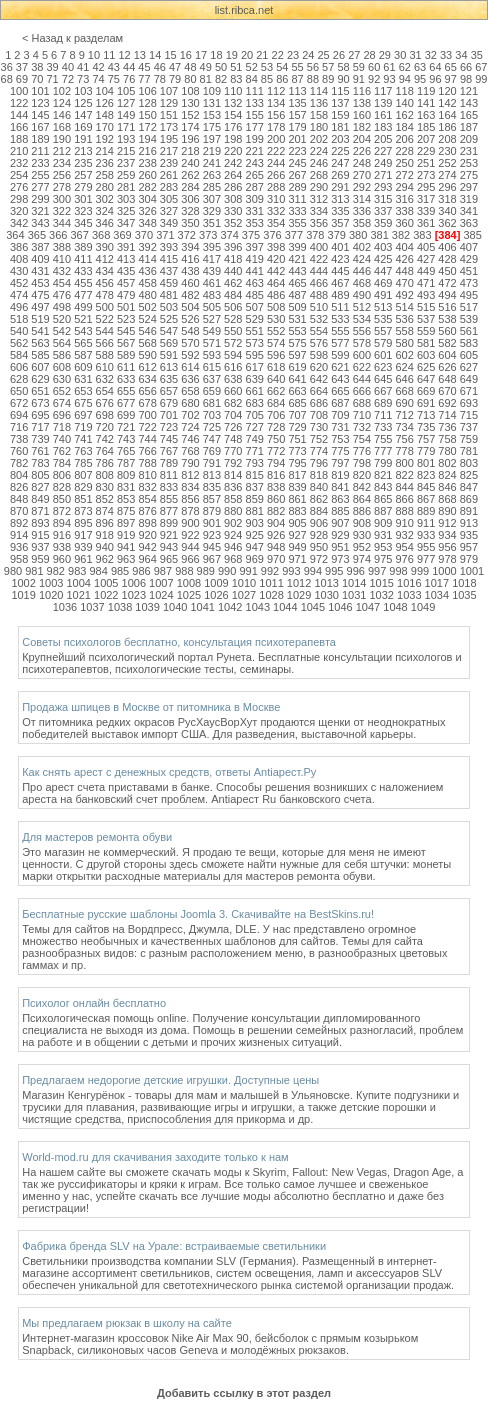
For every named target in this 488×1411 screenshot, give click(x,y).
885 (340, 511)
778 (404, 451)
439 (212, 271)
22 (278, 55)
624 (404, 367)
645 (383, 379)
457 (126, 283)
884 (319, 511)
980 (13, 571)
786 (105, 463)
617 (255, 367)
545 (126, 331)
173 (169, 127)
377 (294, 235)
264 (233, 175)
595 (255, 355)
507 (255, 307)
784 (62, 463)
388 (62, 247)
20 (247, 55)
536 (404, 319)
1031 (354, 595)
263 (212, 175)
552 (276, 331)
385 (472, 235)
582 (447, 343)
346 (105, 223)
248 (362, 163)
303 (126, 199)
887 (383, 511)
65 (451, 67)
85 (267, 79)
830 (105, 487)
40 (68, 67)
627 (469, 367)
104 (105, 91)
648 (447, 379)
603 (426, 355)
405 (426, 247)
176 (233, 127)
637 (212, 379)
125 (83, 103)
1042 (230, 607)
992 (270, 571)
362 (447, 223)
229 (426, 151)
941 (126, 547)
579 (383, 343)
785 (83, 463)
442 (276, 271)
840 (319, 487)
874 (105, 511)
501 (126, 307)
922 (190, 535)
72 (68, 79)
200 (276, 139)
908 (362, 523)
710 (362, 415)
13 (140, 55)
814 (233, 475)
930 (362, 535)
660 (233, 391)
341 (469, 211)
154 (233, 115)
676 (105, 403)
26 (339, 55)
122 (19, 103)
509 (297, 307)
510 (319, 307)
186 (447, 127)
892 (19, 523)
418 (233, 259)
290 (319, 187)
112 (276, 91)
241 (212, 163)
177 (255, 127)
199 (255, 139)
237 (126, 163)
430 (19, 271)
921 (169, 535)
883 (297, 511)
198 (233, 139)
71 (52, 79)
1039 (147, 607)
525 (169, 319)
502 (147, 307)
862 (319, 499)
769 (212, 451)
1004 (78, 583)
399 (297, 247)
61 (389, 67)
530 (276, 319)
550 (233, 331)
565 (83, 343)
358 (362, 223)
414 (147, 259)
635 (169, 379)
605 (469, 355)
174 (190, 127)
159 (340, 115)
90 (343, 79)
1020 (51, 595)
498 (62, 307)
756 (404, 439)
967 (212, 559)
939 (83, 547)
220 (233, 151)
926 (276, 535)
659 (212, 391)
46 (160, 67)
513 (383, 307)
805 (40, 475)
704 (233, 415)
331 (255, 211)
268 (319, 175)
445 (340, 271)
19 (232, 55)
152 (190, 115)
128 (147, 103)
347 (126, 223)
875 (126, 511)
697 (83, 415)
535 (383, 319)
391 (126, 247)
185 (426, 127)
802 (447, 463)
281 (126, 187)
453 (40, 283)
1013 (326, 583)
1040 (175, 607)
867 (426, 499)
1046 (340, 607)
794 (276, 463)
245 (297, 163)
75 (114, 79)
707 (297, 415)
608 (62, 367)
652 (62, 391)
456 (105, 283)
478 (105, 295)
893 (40, 523)
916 (62, 535)
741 (83, 439)
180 (319, 127)
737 (469, 427)
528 (233, 319)
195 (169, 139)
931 (383, 535)
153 (212, 115)
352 (233, 223)
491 (383, 295)
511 (340, 307)
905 (297, 523)
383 (422, 235)
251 (426, 163)
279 (83, 187)
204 (362, 139)
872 (62, 511)
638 (233, 379)
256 (62, 175)
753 (340, 439)
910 (404, 523)
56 (313, 67)
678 (147, 403)
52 (252, 67)
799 (383, 463)
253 (469, 163)
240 (190, 163)
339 (426, 211)
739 (40, 439)
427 (426, 259)
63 (420, 67)
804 (19, 475)
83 (236, 79)
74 (98, 79)
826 (19, 487)
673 (40, 403)
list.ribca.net (244, 10)
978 (447, 559)
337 (383, 211)
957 (469, 547)
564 (62, 343)
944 (190, 547)
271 (383, 175)
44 (129, 67)
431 (40, 271)
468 (362, 283)
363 (469, 223)
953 (383, 547)
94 (405, 79)
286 (233, 187)
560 (447, 331)
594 (233, 355)
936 (19, 547)
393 (169, 247)
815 (255, 475)
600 (362, 355)
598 (319, 355)
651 (40, 391)
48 (190, 67)
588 (105, 355)
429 (469, 259)
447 (383, 271)
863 (340, 499)
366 (58, 235)
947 (255, 547)
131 (212, 103)
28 (369, 55)
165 (469, 115)
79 (175, 79)
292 (362, 187)
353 (255, 223)
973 (340, 559)
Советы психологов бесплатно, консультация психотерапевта (179, 642)
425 (383, 259)
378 (315, 235)
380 (358, 235)
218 (190, 151)
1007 (161, 583)
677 (126, 403)
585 (40, 355)
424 (362, 259)
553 (297, 331)
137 (340, 103)
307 (212, 199)
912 (447, 523)
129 (169, 103)
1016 (409, 583)
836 (233, 487)
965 (169, 559)
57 (328, 67)
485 (255, 295)
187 (469, 127)
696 (62, 415)
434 (105, 271)
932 (404, 535)
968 (233, 559)
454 (62, 283)
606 (19, 367)
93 (389, 79)
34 (461, 55)
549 (212, 331)
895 (83, 523)
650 (19, 391)
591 (169, 355)
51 (236, 67)
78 (160, 79)
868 (447, 499)
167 (40, 127)
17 (201, 55)
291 (340, 187)
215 (126, 151)
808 (105, 475)
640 (276, 379)
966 (190, 559)
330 (233, 211)
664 (319, 391)
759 (469, 439)
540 (19, 331)
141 (426, 103)
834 (190, 487)
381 (379, 235)
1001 (472, 571)
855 (169, 499)
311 (297, 199)
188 (19, 139)
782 (19, 463)
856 (190, 499)
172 (147, 127)
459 (169, 283)
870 (19, 511)
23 (293, 55)
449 (426, 271)
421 (297, 259)
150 (147, 115)
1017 (437, 583)
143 (469, 103)
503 (169, 307)
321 (40, 211)
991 (248, 571)
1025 (189, 595)
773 (297, 451)
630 (62, 379)
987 (163, 571)
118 (404, 91)
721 (126, 427)
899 (169, 523)
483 (212, 295)
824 (447, 475)
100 (19, 91)
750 (276, 439)
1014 (354, 583)
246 (319, 163)
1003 (51, 583)
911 (426, 523)
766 (147, 451)
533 (340, 319)
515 (426, 307)
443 (297, 271)
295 (426, 187)
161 (383, 115)
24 (308, 55)
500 (105, 307)
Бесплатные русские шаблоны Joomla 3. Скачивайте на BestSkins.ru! (198, 914)
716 (19, 427)
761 (40, 451)
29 (385, 55)
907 (340, 523)
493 (426, 295)
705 (255, 415)
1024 (161, 595)
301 (83, 199)
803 (469, 463)
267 (297, 175)
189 (40, 139)
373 (208, 235)
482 (190, 295)
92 (374, 79)
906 (319, 523)
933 (426, 535)
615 (212, 367)
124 (62, 103)
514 (404, 307)
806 (62, 475)
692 (447, 403)
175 (212, 127)
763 (83, 451)
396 (233, 247)
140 (404, 103)
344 (62, 223)
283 (169, 187)
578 (362, 343)
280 (105, 187)
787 (126, 463)
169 (83, 127)
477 (83, 295)
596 (276, 355)
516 (447, 307)
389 (83, 247)
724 (190, 427)
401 (340, 247)
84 (252, 79)
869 (469, 499)
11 (109, 55)
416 (190, 259)
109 (212, 91)
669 (426, 391)
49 (206, 67)
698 (105, 415)
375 (251, 235)
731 (340, 427)
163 (426, 115)
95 (420, 79)
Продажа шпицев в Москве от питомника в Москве (151, 707)
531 (297, 319)
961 (83, 559)
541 (40, 331)
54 (282, 67)
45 (144, 67)
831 (126, 487)
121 (469, 91)
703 (212, 415)
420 (276, 259)
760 (19, 451)
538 (447, 319)
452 (19, 283)
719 (83, 427)
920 (147, 535)
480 (147, 295)
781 (469, 451)
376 (272, 235)
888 (404, 511)
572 (233, 343)
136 (319, 103)
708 (319, 415)
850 (62, 499)
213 (83, 151)
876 (147, 511)
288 (276, 187)
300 (62, 199)
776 (362, 451)
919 (126, 535)
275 (469, 175)
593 (212, 355)
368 (101, 235)
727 (255, 427)
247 (340, 163)
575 (297, 343)
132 (233, 103)
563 (40, 343)
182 (362, 127)
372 (187, 235)
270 (362, 175)
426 (404, 259)
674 (62, 403)
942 (147, 547)
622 (362, 367)
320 (19, 211)
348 (147, 223)
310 (276, 199)
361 (426, 223)
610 (105, 367)
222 (276, 151)
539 (469, 319)
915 (40, 535)
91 (359, 79)
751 (297, 439)
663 (297, 391)
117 (383, 91)
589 (126, 355)
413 (126, 259)
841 (340, 487)
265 (255, 175)
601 (383, 355)
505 (212, 307)
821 (383, 475)
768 (190, 451)
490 (362, 295)
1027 (244, 595)
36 (7, 67)
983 (77, 571)
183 (383, 127)
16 (186, 55)
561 (469, 331)
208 (447, 139)
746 (190, 439)
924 (233, 535)
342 (19, 223)
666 (362, 391)
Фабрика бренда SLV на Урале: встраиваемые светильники (174, 1246)
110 (233, 91)
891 (469, 511)
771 (255, 451)
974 (362, 559)
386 (19, 247)
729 (297, 427)
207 (426, 139)
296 (447, 187)
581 (426, 343)
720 (105, 427)
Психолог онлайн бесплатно (94, 1003)
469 (383, 283)
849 (40, 499)
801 (426, 463)
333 (297, 211)
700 (147, 415)
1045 (313, 607)
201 (297, 139)
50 (221, 67)
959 (40, 559)
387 (40, 247)
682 (233, 403)
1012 (299, 583)
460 (190, 283)
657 (169, 391)
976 (404, 559)
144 (19, 115)
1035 (464, 595)
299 (40, 199)
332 (276, 211)
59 (359, 67)
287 (255, 187)
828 (62, 487)
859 (255, 499)
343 (40, 223)
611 (126, 367)
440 (233, 271)
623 (383, 367)
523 (126, 319)
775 (340, 451)
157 (297, 115)
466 (319, 283)
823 (426, 475)
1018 (464, 583)
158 (319, 115)
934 (447, 535)
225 (340, 151)
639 (255, 379)
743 (126, 439)
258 (105, 175)
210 (19, 151)
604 (447, 355)
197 (212, 139)
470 (404, 283)
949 (297, 547)
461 (212, 283)
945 (212, 547)
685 (297, 403)
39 (52, 67)
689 (383, 403)
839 (297, 487)
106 (147, 91)
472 (447, 283)
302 (105, 199)
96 (435, 79)
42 (98, 67)
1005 (106, 583)
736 (447, 427)
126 (105, 103)
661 (255, 391)
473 (469, 283)
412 (105, 259)
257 (83, 175)
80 (190, 79)
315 (383, 199)
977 (426, 559)
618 (276, 367)
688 (362, 403)
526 (190, 319)
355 (297, 223)
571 (212, 343)
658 (190, 391)
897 (126, 523)
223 (297, 151)
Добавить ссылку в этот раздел (244, 1393)
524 (147, 319)
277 (40, 187)
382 (401, 235)
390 (105, 247)
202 (319, 139)
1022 (106, 595)
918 (105, 535)
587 (83, 355)
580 (404, 343)
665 (340, 391)
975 (383, 559)
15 (170, 55)
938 (62, 547)
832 (147, 487)
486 (276, 295)
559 (426, 331)
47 (175, 67)
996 (356, 571)
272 (404, 175)
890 (447, 511)
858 (233, 499)
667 (383, 391)
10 (94, 55)
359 (383, 223)
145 (40, 115)
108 (190, 91)
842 (362, 487)
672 (19, 403)
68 (7, 79)
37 (22, 67)
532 (319, 319)
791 (212, 463)
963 (126, 559)
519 (40, 319)
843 (383, 487)
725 (212, 427)
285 (212, 187)
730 (319, 427)
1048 (395, 607)
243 (255, 163)
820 (362, 475)
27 (354, 55)
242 (233, 163)
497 (40, 307)
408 (19, 259)
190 (62, 139)
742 (105, 439)
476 (62, 295)
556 (362, 331)
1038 (120, 607)
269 (340, 175)
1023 (134, 595)
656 (147, 391)
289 (297, 187)
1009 (216, 583)
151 (169, 115)
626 (447, 367)
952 (362, 547)
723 (169, 427)
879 (212, 511)
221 (255, 151)
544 (105, 331)
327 (169, 211)
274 (447, 175)
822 (404, 475)
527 (212, 319)
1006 (134, 583)
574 (276, 343)
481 (169, 295)
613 (169, 367)
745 (169, 439)
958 (19, 559)
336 (362, 211)
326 (147, 211)
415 (169, 259)
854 (147, 499)
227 (383, 151)
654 (105, 391)
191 (83, 139)
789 (169, 463)
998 (398, 571)
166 (19, 127)
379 (337, 235)
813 (212, 475)
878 (190, 511)
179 (297, 127)
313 (340, 199)
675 (83, 403)
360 (404, 223)
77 (144, 79)
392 (147, 247)
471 (426, 283)
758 (447, 439)
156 (276, 115)
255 (40, 175)
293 (383, 187)
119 (426, 91)
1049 (423, 607)
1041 (202, 607)
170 (105, 127)
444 (319, 271)
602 (404, 355)
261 (169, 175)
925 (255, 535)
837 (255, 487)
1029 (299, 595)
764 (105, 451)
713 (426, 415)
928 (319, 535)
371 (165, 235)
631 (83, 379)
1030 (326, 595)
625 (426, 367)
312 (319, 199)
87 (297, 79)
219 (212, 151)
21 (262, 55)
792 (233, 463)
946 (233, 547)
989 (206, 571)
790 (190, 463)
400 (319, 247)
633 (126, 379)
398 (276, 247)
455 (83, 283)
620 (319, 367)
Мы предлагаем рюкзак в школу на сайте (127, 1323)
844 (404, 487)
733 (383, 427)
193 (126, 139)
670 (447, 391)
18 (216, 55)
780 (447, 451)
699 (126, 415)
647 (426, 379)
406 (447, 247)
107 (169, 91)
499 (83, 307)
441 (255, 271)
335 (340, 211)
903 (255, 523)
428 (447, 259)
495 (469, 295)
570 (190, 343)
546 (147, 331)
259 (126, 175)
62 (405, 67)
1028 (271, 595)
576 (319, 343)
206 (404, 139)
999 (420, 571)
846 (447, 487)
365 (37, 235)
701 (169, 415)
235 (83, 163)
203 (340, 139)
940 (105, 547)
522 (105, 319)
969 (255, 559)
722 (147, 427)
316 (404, 199)
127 (126, 103)
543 (83, 331)
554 (319, 331)
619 (297, 367)
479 (126, 295)
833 (169, 487)
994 (313, 571)
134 (276, 103)
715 (469, 415)
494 (447, 295)
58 (343, 67)
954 (404, 547)
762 (62, 451)
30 (400, 55)
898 (147, 523)
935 (469, 535)
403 (383, 247)
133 (255, 103)
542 (62, 331)
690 (404, 403)
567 (126, 343)
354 (276, 223)
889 (426, 511)
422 (319, 259)
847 (469, 487)
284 (190, 187)
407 (469, 247)
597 (297, 355)
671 (469, 391)
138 (362, 103)
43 (114, 67)
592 (190, 355)
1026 (216, 595)
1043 (258, 607)
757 (426, 439)
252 (447, 163)
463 (255, 283)
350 (190, 223)
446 (362, 271)
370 (144, 235)
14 (155, 55)
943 (169, 547)
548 (190, 331)
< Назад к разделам (72, 38)
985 (120, 571)
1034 (437, 595)
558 (404, 331)
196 (190, 139)
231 (469, 151)
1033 (409, 595)
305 (169, 199)
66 (466, 67)
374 (229, 235)
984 (98, 571)
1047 (368, 607)
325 (126, 211)
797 (340, 463)
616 (233, 367)
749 (255, 439)
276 (19, 187)
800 (404, 463)
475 (40, 295)
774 (319, 451)
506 (233, 307)
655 (126, 391)
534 (362, 319)
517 (469, 307)
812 (190, 475)
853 (126, 499)
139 (383, 103)
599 (340, 355)
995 (334, 571)
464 (276, 283)
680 (190, 403)
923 (212, 535)
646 (404, 379)
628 (19, 379)
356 (319, 223)
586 (62, 355)
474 (19, 295)
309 (255, 199)
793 (255, 463)
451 (469, 271)
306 (190, 199)
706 (276, 415)
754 (362, 439)
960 (62, 559)
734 (404, 427)
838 (276, 487)
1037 (92, 607)
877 (169, 511)
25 (324, 55)
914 (19, 535)
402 (362, 247)
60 (374, 67)
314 (362, 199)
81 (206, 79)
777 (383, 451)
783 (40, 463)
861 (297, 499)
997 (377, 571)
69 (22, 79)
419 (255, 259)
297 (469, 187)
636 (190, 379)
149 (126, 115)
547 (169, 331)
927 (297, 535)
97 (451, 79)
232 (19, 163)
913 (469, 523)
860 (276, 499)
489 (340, 295)
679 (169, 403)
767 (169, 451)
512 (362, 307)
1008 (189, 583)
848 (19, 499)
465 (297, 283)
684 (276, 403)
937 (40, 547)
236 (105, 163)
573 (255, 343)
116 (362, 91)
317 (426, 199)
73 (83, 79)
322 (62, 211)
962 (105, 559)
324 (105, 211)
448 (404, 271)
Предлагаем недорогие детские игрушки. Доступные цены (170, 1080)
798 (362, 463)
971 (297, 559)
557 (383, 331)
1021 (78, 595)
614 (190, 367)
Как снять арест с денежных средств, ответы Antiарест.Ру (169, 772)
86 (282, 79)
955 (426, 547)
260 (147, 175)
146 (62, 115)
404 (404, 247)
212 (62, 151)
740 (62, 439)
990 (227, 571)
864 (362, 499)
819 (340, 475)
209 (469, 139)
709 (340, 415)
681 (212, 403)
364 (15, 235)
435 (126, 271)
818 (319, 475)
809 (126, 475)
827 (40, 487)
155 (255, 115)
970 (276, 559)
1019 (23, 595)
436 (147, 271)
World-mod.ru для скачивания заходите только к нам (155, 1157)
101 (40, 91)
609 (83, 367)
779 (426, 451)
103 (83, 91)
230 (447, 151)
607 (40, 367)
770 (233, 451)
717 (40, 427)
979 (469, 559)
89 (328, 79)
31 (415, 55)
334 (319, 211)
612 (147, 367)
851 (83, 499)
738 (19, 439)
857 (212, 499)
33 (446, 55)
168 (62, 127)
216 (147, 151)
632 (105, 379)
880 (233, 511)
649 (469, 379)
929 (340, 535)
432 (62, 271)
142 (447, 103)
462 (233, 283)
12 (124, 55)
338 (404, 211)
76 (129, 79)
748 (233, 439)
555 (340, 331)
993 (291, 571)
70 (37, 79)
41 (83, 67)
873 (83, 511)
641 (297, 379)
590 (147, 355)
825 (469, 475)
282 (147, 187)
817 (297, 475)
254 (19, 175)
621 (340, 367)
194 (147, 139)
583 (469, 343)
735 (426, 427)
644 (362, 379)
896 (105, 523)
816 (276, 475)
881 (255, 511)
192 (105, 139)
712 (404, 415)
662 (276, 391)
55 (297, 67)
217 (169, 151)
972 (319, 559)
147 (83, 115)
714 (447, 415)
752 (319, 439)
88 (313, 79)
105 (126, 91)
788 (147, 463)
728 (276, 427)
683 (255, 403)
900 (190, 523)
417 (212, 259)
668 (404, 391)
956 (447, 547)
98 (466, 79)
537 (426, 319)
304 (147, 199)
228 (404, 151)
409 (40, 259)
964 (147, 559)
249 (383, 163)
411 (83, 259)
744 (147, 439)
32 (431, 55)
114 (319, 91)
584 (19, 355)
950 (319, 547)
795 (297, 463)
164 (447, 115)
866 (404, 499)
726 (233, 427)
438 (190, 271)
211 (40, 151)
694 (19, 415)
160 (362, 115)
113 (297, 91)
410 (62, 259)
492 (404, 295)
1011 (271, 583)
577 (340, 343)
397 (255, 247)
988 (184, 571)
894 (62, 523)
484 (233, 295)
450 (447, 271)
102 (62, 91)
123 (40, 103)
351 (212, 223)
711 (383, 415)
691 (426, 403)
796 (319, 463)
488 (319, 295)
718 (62, 427)
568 (147, 343)
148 (105, 115)
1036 (65, 607)
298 (19, 199)
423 (340, 259)
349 (169, 223)
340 (447, 211)
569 (169, 343)
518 (19, 319)
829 (83, 487)
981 (34, 571)
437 (169, 271)
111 (255, 91)
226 (362, 151)
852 (105, 499)
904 (276, 523)
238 (147, 163)
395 (212, 247)
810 (147, 475)
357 (340, 223)
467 (340, 283)
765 (126, 451)
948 (276, 547)
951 (340, 547)
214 (105, 151)
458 (147, 283)
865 (383, 499)
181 (340, 127)
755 (383, 439)
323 (83, 211)
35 (477, 55)
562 (19, 343)
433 (83, 271)
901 (212, 523)
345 (83, 223)
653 (83, 391)
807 (83, 475)
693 (469, 403)
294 (404, 187)
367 (79, 235)
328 (190, 211)
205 (383, 139)
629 (40, 379)
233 (40, 163)
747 (212, 439)
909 (383, 523)
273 (426, 175)
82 (221, 79)
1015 (381, 583)
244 (276, 163)
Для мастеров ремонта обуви (97, 837)
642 (319, 379)
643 (340, 379)
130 (190, 103)
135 (297, 103)
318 (447, 199)
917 (83, 535)
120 (447, 91)
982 (56, 571)
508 (276, 307)
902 (233, 523)
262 (190, 175)
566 (105, 343)
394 (190, 247)
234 (62, 163)
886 (362, 511)
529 (255, 319)
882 (276, 511)
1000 (444, 571)
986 (141, 571)
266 (276, 175)
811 (169, 475)
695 (40, 415)
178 (276, 127)
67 (481, 67)
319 (469, 199)
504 (190, 307)
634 (147, 379)
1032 (381, 595)
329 (212, 211)
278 (62, 187)
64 (435, 67)
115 (340, 91)
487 (297, 295)
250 (404, 163)
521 (83, 319)
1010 (244, 583)
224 (319, 151)
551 (255, 331)
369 (122, 235)
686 (319, 403)
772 (276, 451)
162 (404, 115)
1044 (285, 607)
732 (362, 427)
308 (233, 199)
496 (19, 307)
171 (126, 127)
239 (169, 163)
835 (212, 487)
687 (340, 403)
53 (267, 67)
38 (37, 67)
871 (40, 511)
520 (62, 319)
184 (404, 127)
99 (481, 79)
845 (426, 487)
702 (190, 415)
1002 (23, 583)
